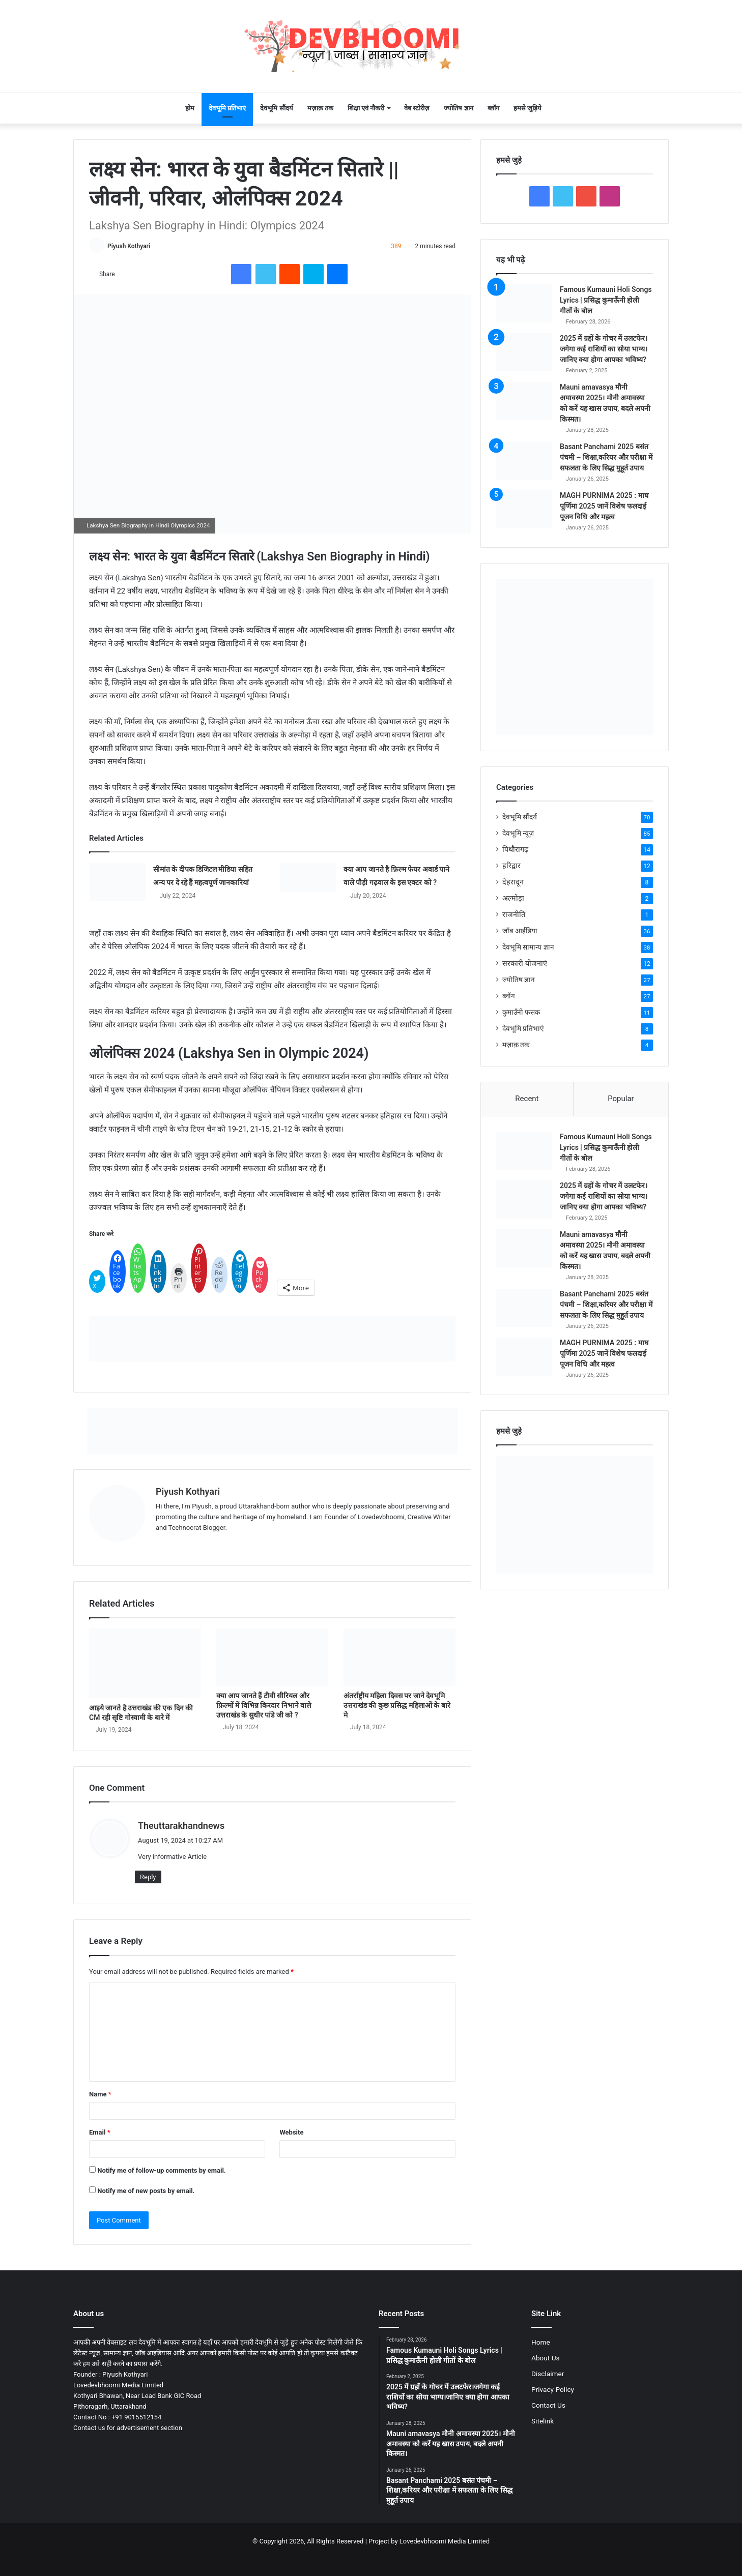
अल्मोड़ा (513, 898)
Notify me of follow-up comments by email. (161, 2170)
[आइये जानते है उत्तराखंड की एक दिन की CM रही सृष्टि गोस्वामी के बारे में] (145, 1663)
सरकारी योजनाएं (524, 963)
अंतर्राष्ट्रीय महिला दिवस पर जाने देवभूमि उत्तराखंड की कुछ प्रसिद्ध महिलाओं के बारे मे (397, 1705)
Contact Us (548, 2405)
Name (100, 2094)
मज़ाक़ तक (320, 108)
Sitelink (542, 2421)
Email (99, 2132)
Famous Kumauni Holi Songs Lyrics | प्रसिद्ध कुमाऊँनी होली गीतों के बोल (606, 300)
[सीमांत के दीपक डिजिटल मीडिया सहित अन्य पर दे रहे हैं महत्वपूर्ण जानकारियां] (118, 882)
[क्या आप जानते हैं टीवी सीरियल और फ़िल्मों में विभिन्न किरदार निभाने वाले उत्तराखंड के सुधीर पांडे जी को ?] (272, 1657)
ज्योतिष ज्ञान (458, 108)
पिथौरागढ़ (515, 849)
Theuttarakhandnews (181, 1825)
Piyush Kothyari (128, 246)
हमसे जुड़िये (527, 108)
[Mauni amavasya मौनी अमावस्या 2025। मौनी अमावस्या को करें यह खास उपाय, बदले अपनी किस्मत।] (524, 401)
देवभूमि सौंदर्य (276, 108)
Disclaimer (547, 2374)
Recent (526, 1098)
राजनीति (513, 914)
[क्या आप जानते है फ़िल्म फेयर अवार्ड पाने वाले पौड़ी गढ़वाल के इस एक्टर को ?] (308, 877)
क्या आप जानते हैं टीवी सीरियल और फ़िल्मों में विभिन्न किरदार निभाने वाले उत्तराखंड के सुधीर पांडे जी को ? (263, 1705)
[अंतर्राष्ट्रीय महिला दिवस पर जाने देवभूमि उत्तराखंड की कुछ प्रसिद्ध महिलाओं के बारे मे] (399, 1657)
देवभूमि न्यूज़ (518, 833)
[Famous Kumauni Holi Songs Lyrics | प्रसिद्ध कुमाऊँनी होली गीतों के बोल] (524, 303)
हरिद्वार (511, 866)
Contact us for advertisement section (127, 2428)
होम (189, 108)
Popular (621, 1098)
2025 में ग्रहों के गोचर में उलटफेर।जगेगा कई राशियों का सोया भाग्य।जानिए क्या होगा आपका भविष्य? (603, 349)
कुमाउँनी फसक (521, 1012)
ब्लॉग (493, 108)
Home (540, 2342)
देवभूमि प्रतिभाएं (227, 108)
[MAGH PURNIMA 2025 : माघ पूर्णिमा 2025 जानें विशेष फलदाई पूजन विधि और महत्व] (524, 509)
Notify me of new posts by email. (145, 2191)
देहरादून (513, 882)
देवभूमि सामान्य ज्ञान (528, 947)
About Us (545, 2358)
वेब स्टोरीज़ (417, 108)
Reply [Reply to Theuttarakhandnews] (148, 1877)
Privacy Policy (552, 2389)
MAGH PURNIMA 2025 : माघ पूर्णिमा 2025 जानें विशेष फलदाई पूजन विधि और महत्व (604, 506)
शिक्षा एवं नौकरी (366, 108)
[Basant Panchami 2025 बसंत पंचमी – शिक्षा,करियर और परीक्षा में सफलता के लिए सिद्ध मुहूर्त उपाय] (524, 460)
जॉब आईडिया (519, 931)
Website (291, 2132)
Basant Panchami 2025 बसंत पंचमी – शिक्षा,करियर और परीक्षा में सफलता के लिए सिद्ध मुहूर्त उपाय (606, 457)
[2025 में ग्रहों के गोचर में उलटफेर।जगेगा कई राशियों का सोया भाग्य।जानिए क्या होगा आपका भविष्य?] (524, 352)
